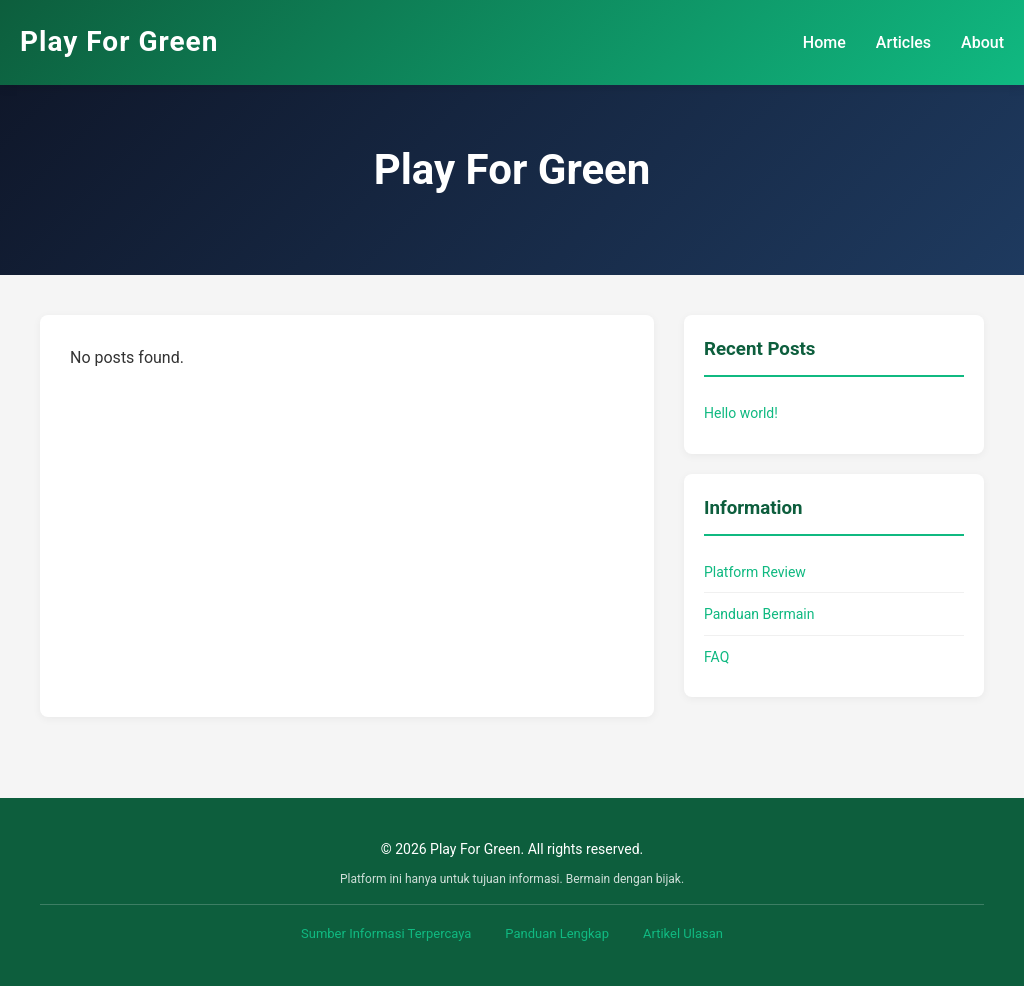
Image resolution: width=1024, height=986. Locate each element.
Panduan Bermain (759, 614)
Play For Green (119, 41)
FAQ (716, 657)
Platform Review (755, 572)
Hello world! (741, 413)
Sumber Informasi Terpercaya (386, 933)
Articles (903, 42)
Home (824, 42)
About (982, 42)
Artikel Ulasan (683, 933)
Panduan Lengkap (557, 933)
